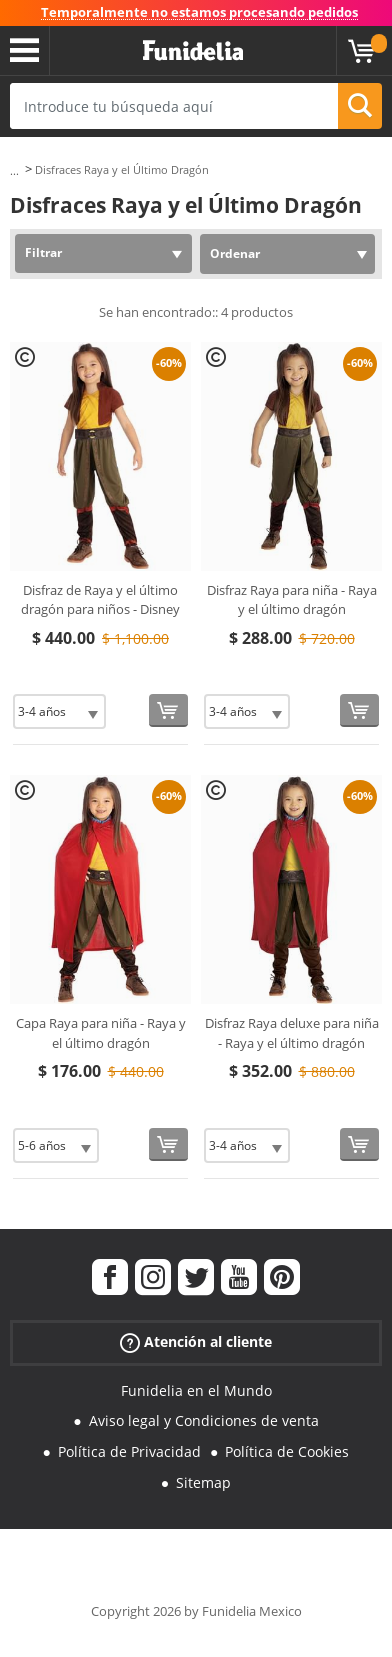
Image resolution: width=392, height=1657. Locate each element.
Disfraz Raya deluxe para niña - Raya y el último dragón (292, 1033)
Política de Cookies (287, 1451)
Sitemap (203, 1482)
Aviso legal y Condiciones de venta (204, 1420)
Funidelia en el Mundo (196, 1390)
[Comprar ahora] (168, 710)
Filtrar (43, 252)
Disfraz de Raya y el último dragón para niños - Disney (100, 600)
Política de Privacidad (129, 1451)
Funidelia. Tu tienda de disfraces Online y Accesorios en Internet (193, 51)
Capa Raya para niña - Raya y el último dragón (101, 1033)
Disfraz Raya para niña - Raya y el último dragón (292, 600)
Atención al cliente (196, 1341)
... (14, 170)
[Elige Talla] (59, 711)
